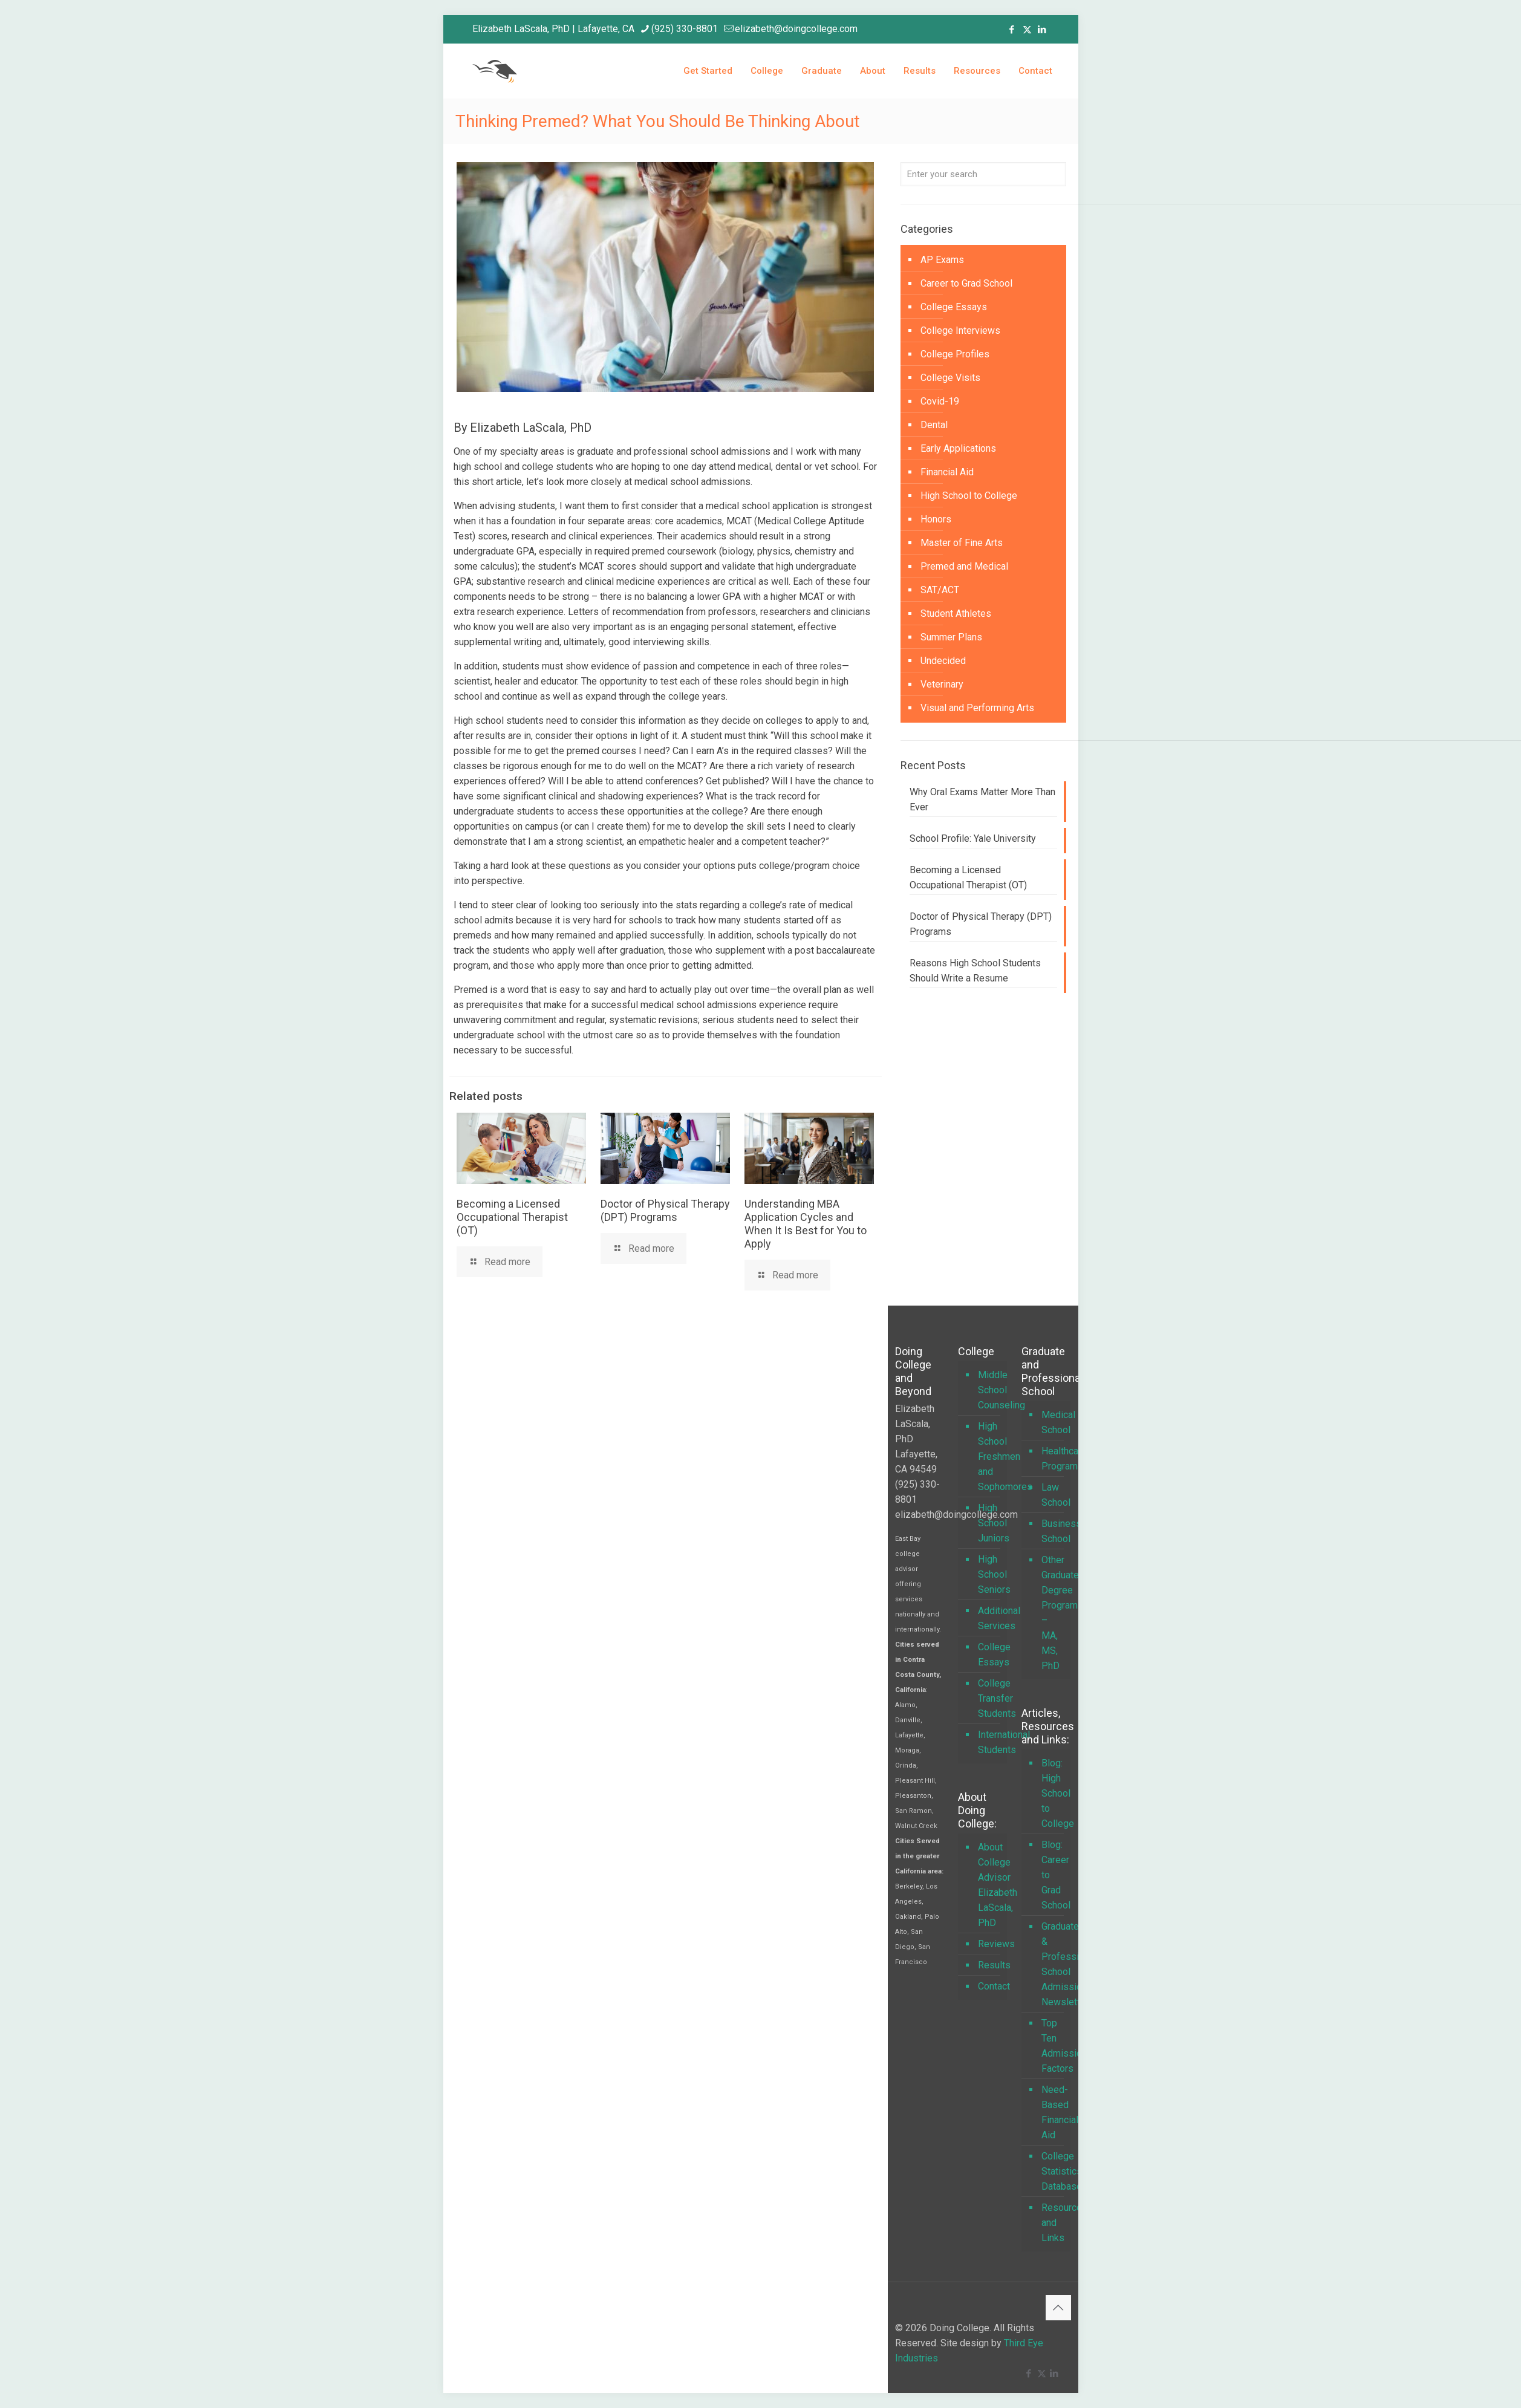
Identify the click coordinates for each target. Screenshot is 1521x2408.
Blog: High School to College (1052, 1793)
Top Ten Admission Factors (1052, 2045)
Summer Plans (951, 637)
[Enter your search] (983, 174)
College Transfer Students (989, 1698)
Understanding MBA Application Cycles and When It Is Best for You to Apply (805, 1223)
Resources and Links (1052, 2223)
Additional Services (989, 1618)
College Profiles (954, 354)
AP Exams (942, 259)
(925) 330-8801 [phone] (684, 28)
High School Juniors (989, 1523)
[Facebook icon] (1012, 29)
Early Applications (958, 448)
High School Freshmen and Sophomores (989, 1456)
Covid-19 (939, 401)
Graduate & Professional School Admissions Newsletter (1052, 1964)
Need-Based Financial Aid (1052, 2112)
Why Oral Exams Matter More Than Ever (982, 799)
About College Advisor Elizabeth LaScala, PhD (989, 1884)
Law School (1052, 1495)
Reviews (989, 1944)
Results (989, 1965)
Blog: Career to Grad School (1052, 1875)
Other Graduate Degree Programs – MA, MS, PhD (1052, 1612)
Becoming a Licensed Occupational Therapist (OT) (512, 1217)
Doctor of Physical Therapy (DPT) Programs (665, 1210)
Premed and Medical (964, 566)
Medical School (1052, 1422)
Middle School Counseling (989, 1390)
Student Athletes (955, 613)
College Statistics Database (1052, 2171)
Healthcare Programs (1052, 1458)
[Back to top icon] (1058, 2307)
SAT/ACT (939, 590)
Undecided (943, 660)
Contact (989, 1986)
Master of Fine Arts (961, 542)
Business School (1052, 1531)
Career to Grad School (966, 283)
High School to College (968, 495)
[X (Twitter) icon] (1027, 29)
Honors (935, 519)
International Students (989, 1742)
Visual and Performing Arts (977, 708)
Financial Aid (947, 472)
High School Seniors (989, 1574)
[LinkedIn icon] (1042, 29)
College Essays (953, 307)
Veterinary (941, 684)
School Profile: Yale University (973, 838)
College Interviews (960, 330)
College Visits (950, 377)
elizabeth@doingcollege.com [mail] (796, 28)
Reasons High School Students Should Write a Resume (975, 970)
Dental (934, 425)
